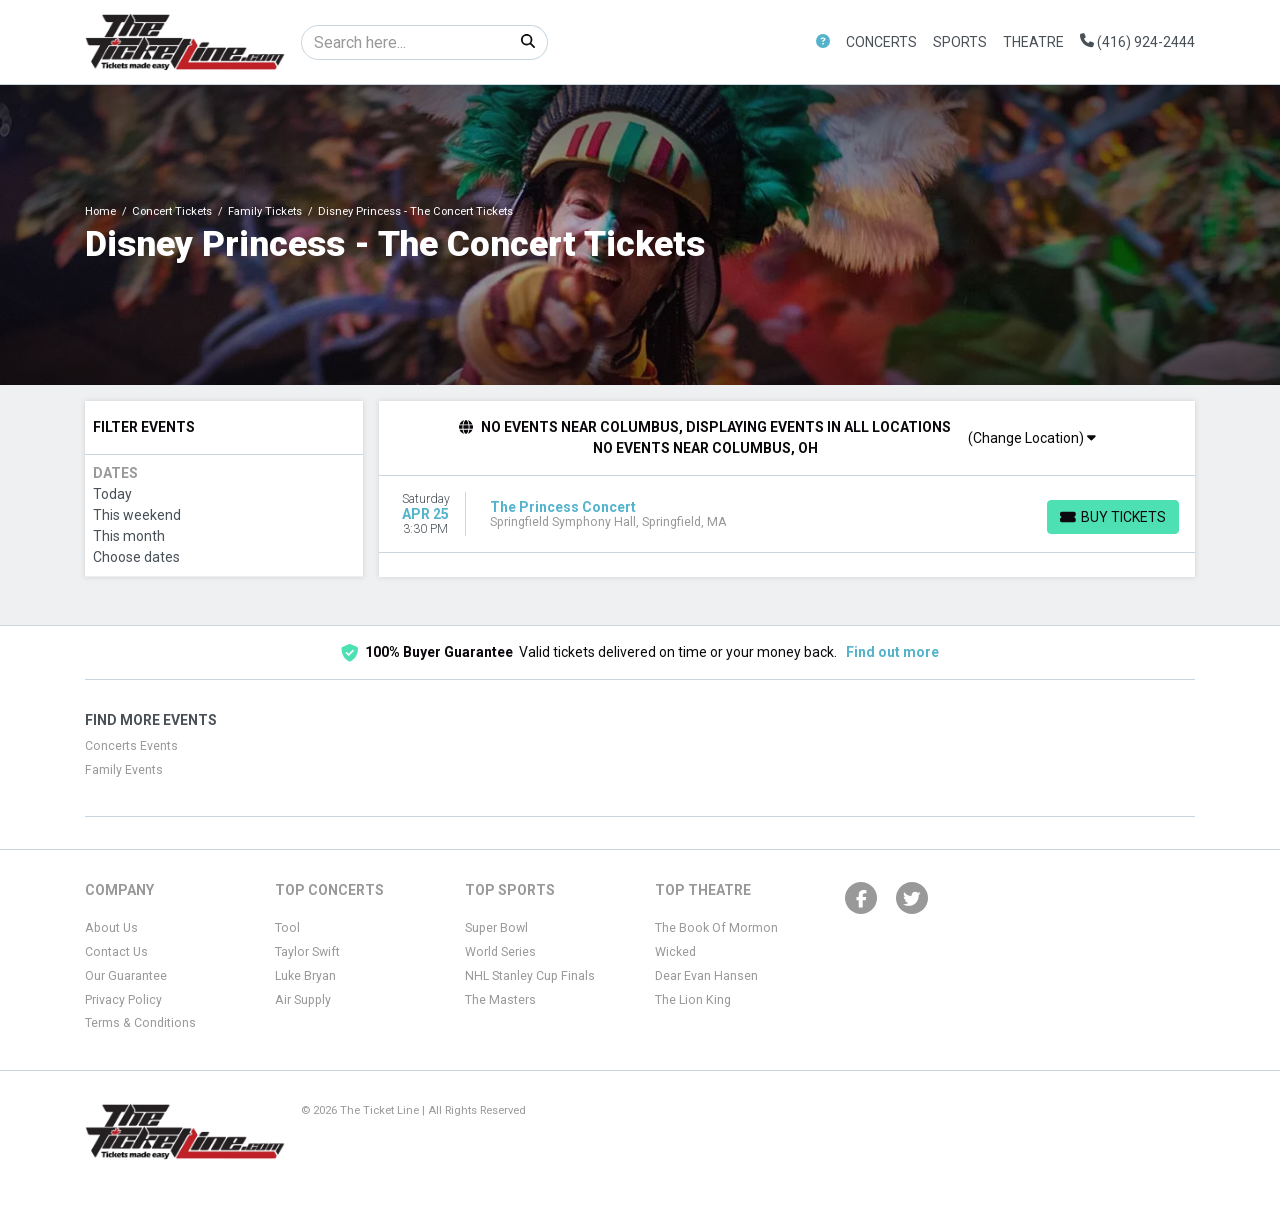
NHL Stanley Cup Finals (530, 976)
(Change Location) (1032, 438)
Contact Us (116, 952)
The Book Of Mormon (716, 928)
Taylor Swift (307, 952)
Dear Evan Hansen (706, 976)
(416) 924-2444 (1137, 42)
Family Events (124, 770)
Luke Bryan (305, 976)
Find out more (892, 652)
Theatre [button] (1033, 42)
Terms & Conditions (140, 1023)
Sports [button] (960, 42)
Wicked (675, 952)
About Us (111, 928)
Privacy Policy (123, 1000)
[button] (823, 42)
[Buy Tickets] (1113, 517)
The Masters (500, 1000)
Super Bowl (496, 928)
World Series (500, 952)
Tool (287, 928)
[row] (787, 514)
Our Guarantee (126, 976)
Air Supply (303, 1000)
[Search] (405, 42)
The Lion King (693, 1000)
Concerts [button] (881, 42)
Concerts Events (131, 746)
